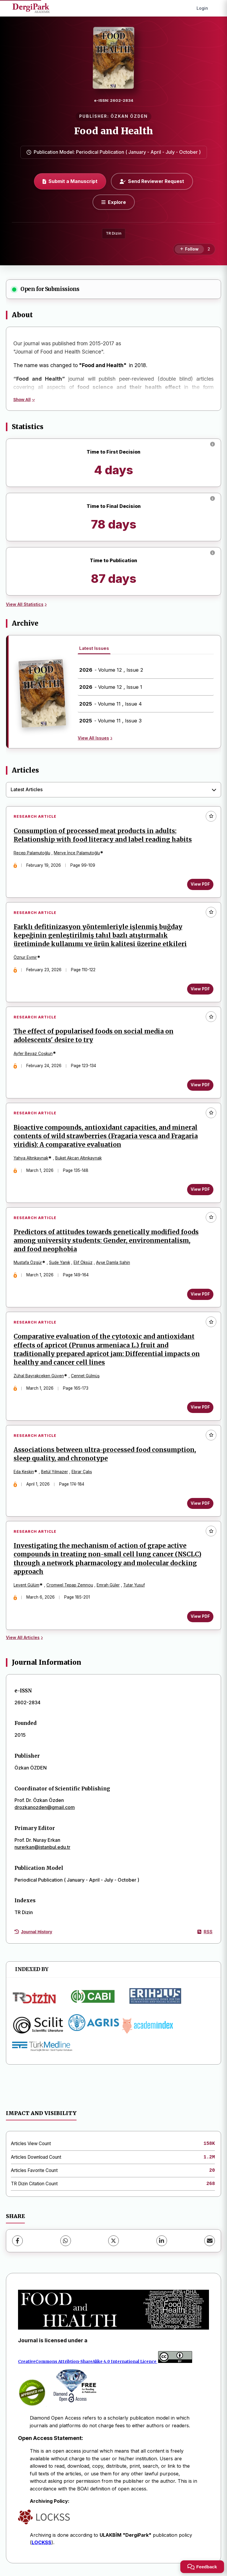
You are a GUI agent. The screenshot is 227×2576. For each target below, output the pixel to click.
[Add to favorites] (211, 816)
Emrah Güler (108, 1585)
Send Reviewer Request (152, 181)
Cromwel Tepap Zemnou (69, 1585)
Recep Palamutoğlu (32, 853)
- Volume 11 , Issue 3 (110, 720)
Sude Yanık (59, 1263)
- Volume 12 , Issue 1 (110, 687)
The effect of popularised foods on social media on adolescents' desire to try (94, 1036)
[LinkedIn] (161, 2241)
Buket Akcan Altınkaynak (78, 1158)
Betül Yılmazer (54, 1472)
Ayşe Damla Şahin (113, 1263)
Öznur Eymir (25, 957)
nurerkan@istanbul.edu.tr (42, 1848)
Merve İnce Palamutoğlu (77, 853)
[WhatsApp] (65, 2241)
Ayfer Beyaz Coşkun (33, 1053)
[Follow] (189, 249)
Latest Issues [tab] (94, 648)
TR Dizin (113, 233)
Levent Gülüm (26, 1585)
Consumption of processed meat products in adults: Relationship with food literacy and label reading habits (103, 835)
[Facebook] (17, 2241)
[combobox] (113, 789)
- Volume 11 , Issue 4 (110, 704)
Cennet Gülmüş (85, 1376)
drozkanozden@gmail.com (44, 1808)
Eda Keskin (24, 1472)
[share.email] (209, 2241)
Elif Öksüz (83, 1263)
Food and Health (113, 131)
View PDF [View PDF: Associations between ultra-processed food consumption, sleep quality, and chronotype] (200, 1504)
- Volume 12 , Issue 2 (111, 670)
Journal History (33, 1932)
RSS (205, 1932)
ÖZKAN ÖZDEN (129, 116)
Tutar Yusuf (134, 1585)
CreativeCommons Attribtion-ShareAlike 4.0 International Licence (87, 2362)
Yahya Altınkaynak (31, 1158)
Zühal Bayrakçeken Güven (39, 1376)
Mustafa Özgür (28, 1263)
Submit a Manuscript (70, 181)
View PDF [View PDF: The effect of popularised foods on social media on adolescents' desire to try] (200, 1085)
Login (202, 8)
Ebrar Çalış (82, 1472)
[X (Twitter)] (113, 2241)
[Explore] (114, 202)
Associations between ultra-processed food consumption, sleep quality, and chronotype (105, 1455)
